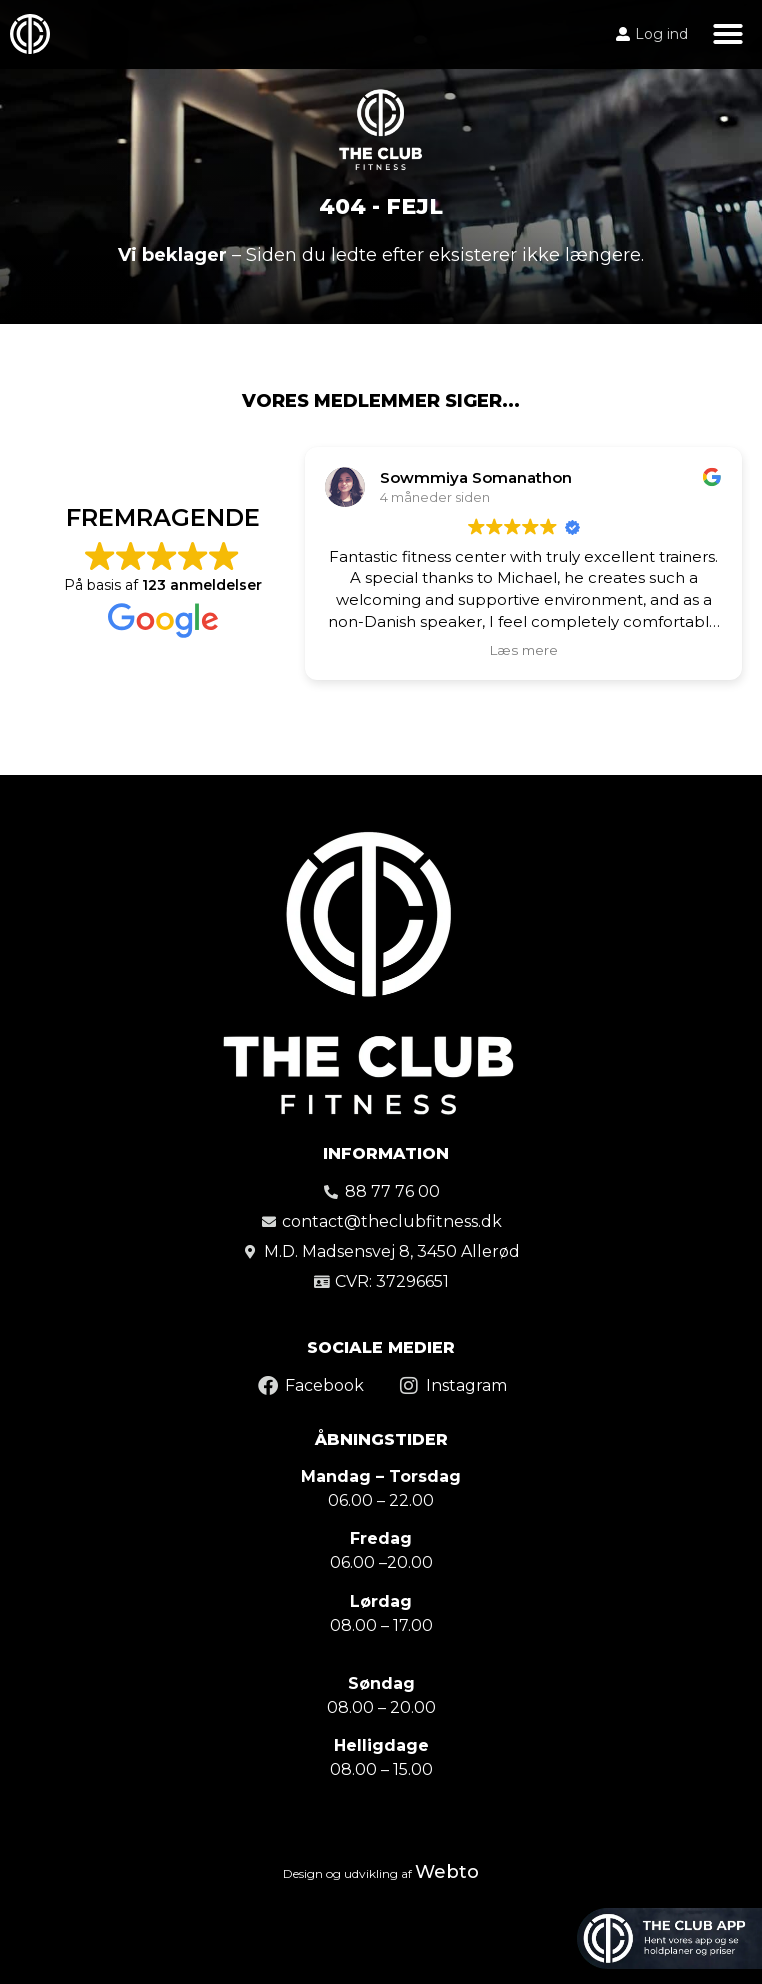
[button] (728, 34)
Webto (447, 1872)
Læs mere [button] (523, 650)
